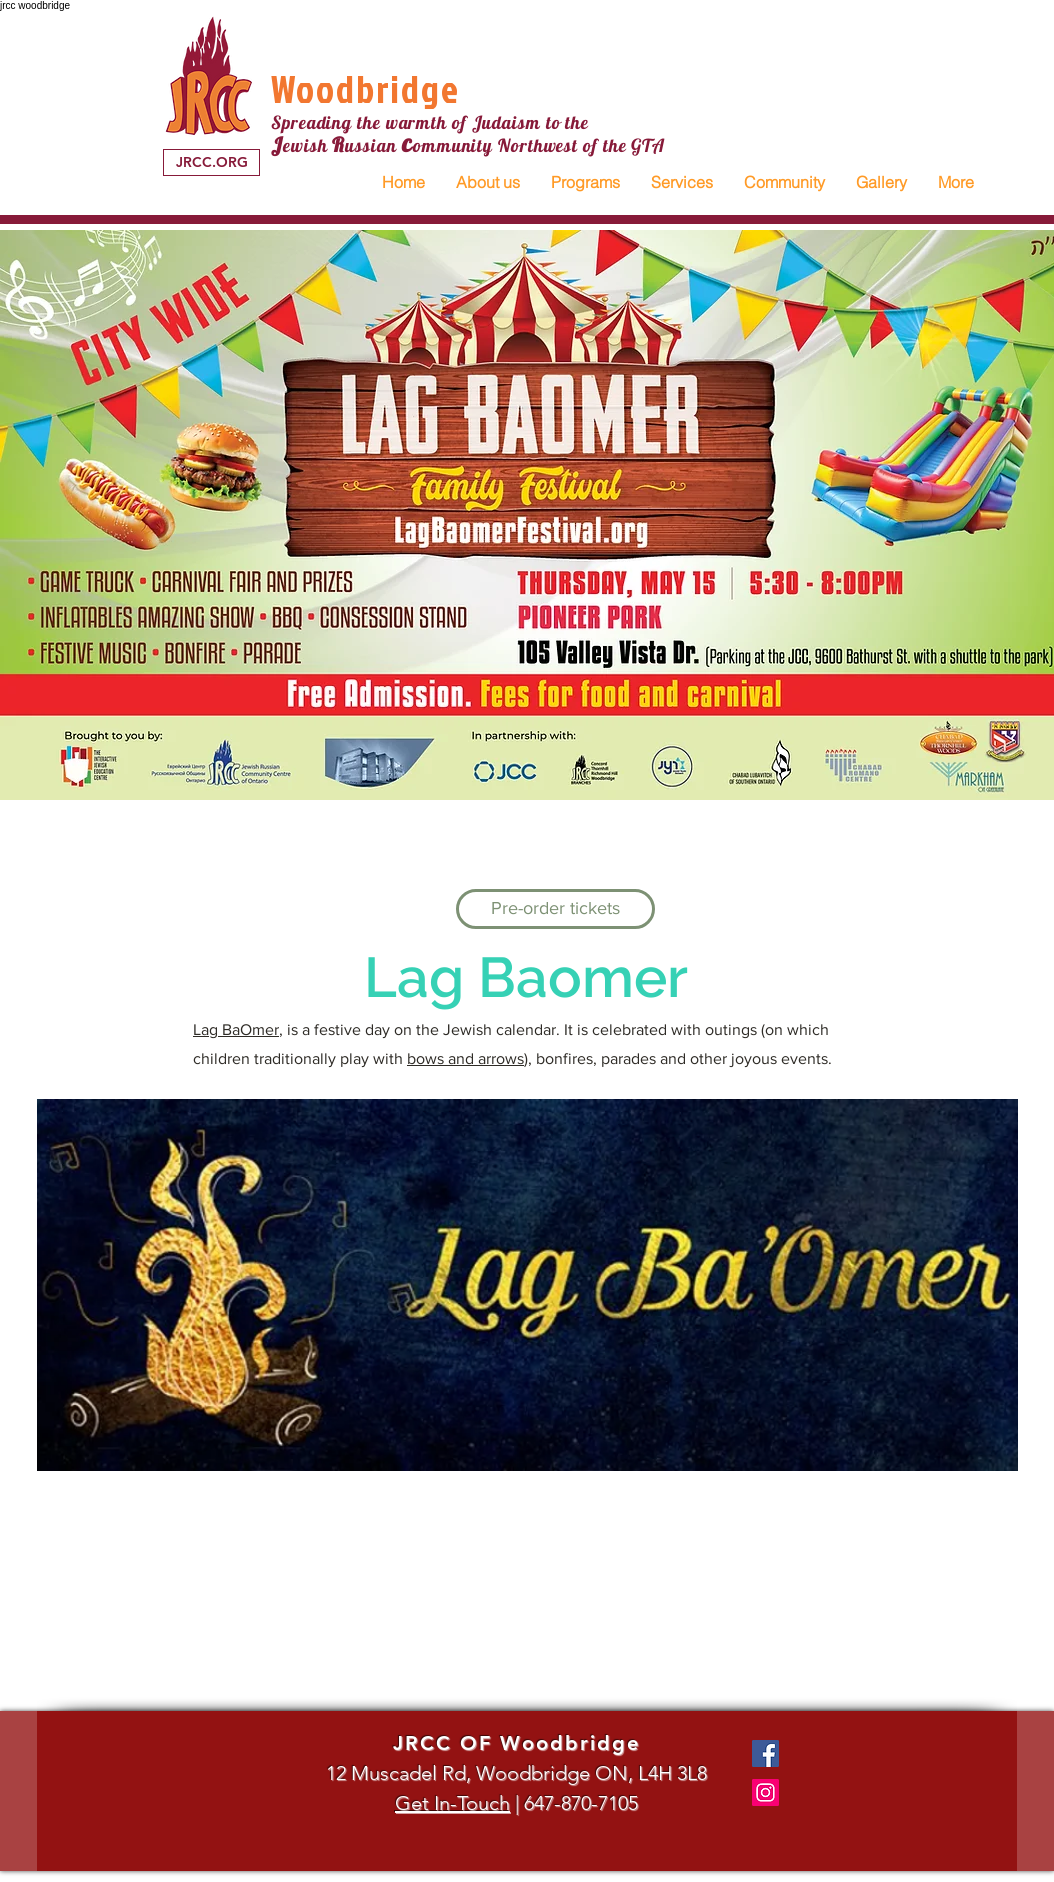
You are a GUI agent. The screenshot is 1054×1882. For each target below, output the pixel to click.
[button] (487, 182)
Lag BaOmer (236, 1029)
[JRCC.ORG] (211, 162)
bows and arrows (465, 1058)
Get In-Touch (452, 1803)
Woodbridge (365, 88)
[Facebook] (765, 1753)
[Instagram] (765, 1792)
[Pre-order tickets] (555, 909)
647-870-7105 (581, 1803)
